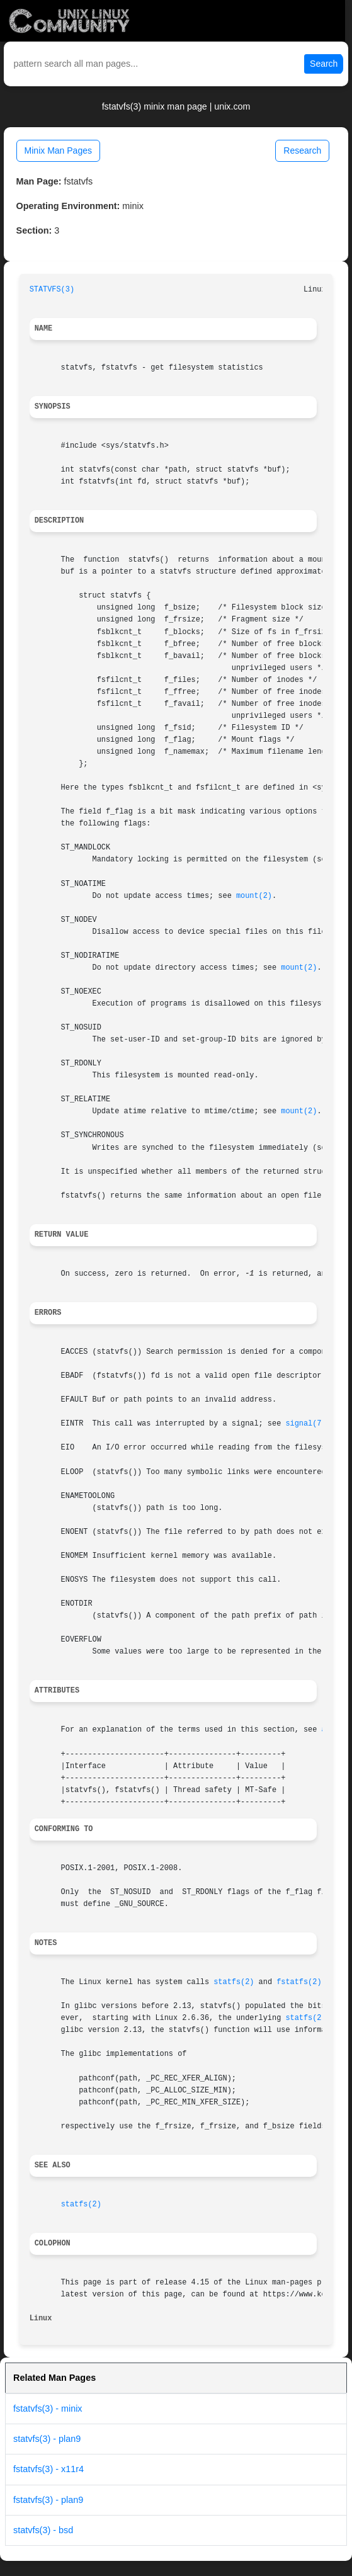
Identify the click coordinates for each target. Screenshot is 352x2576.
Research (302, 150)
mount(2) (254, 896)
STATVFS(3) (52, 289)
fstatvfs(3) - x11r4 (48, 2469)
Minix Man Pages (58, 150)
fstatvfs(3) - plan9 (48, 2500)
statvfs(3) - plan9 (47, 2439)
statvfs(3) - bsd (43, 2530)
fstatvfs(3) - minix (47, 2408)
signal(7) (305, 1423)
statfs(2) (233, 1982)
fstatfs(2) (298, 1982)
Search (324, 64)
